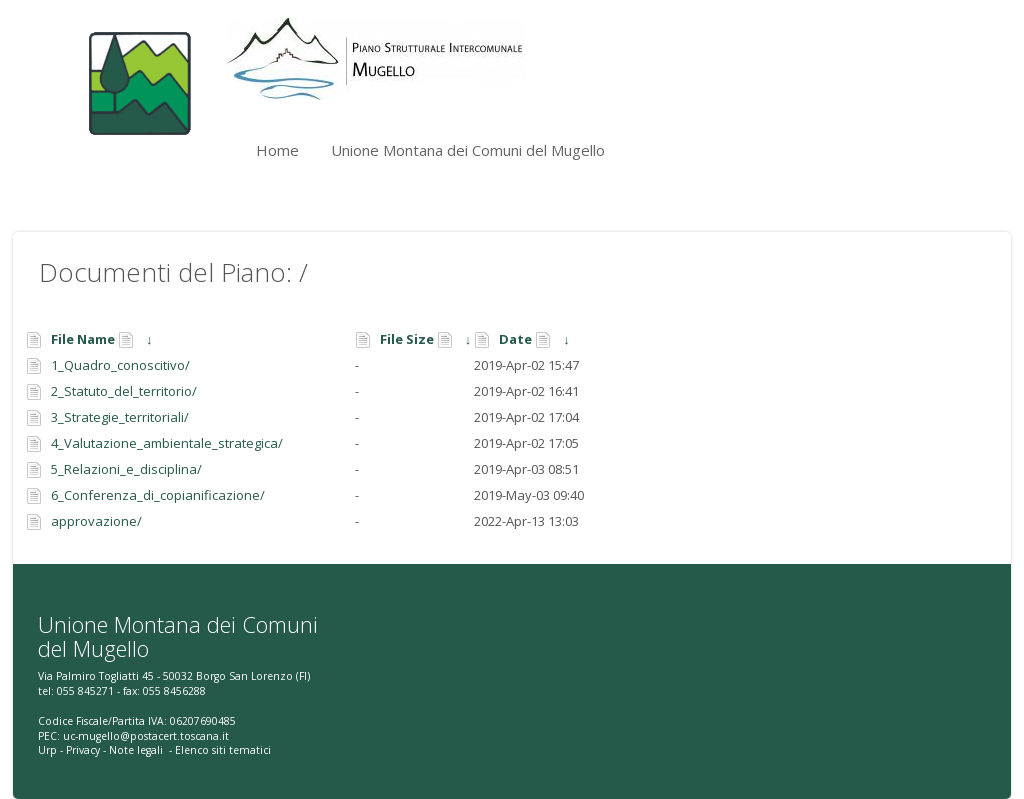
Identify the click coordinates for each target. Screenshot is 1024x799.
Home (277, 150)
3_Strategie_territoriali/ (120, 417)
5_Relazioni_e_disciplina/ (126, 469)
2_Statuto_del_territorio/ (124, 391)
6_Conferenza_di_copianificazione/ (158, 495)
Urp (47, 750)
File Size (407, 339)
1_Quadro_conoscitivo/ (120, 365)
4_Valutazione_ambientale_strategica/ (167, 443)
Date (515, 339)
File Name (83, 339)
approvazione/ (96, 521)
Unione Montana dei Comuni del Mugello (468, 150)
